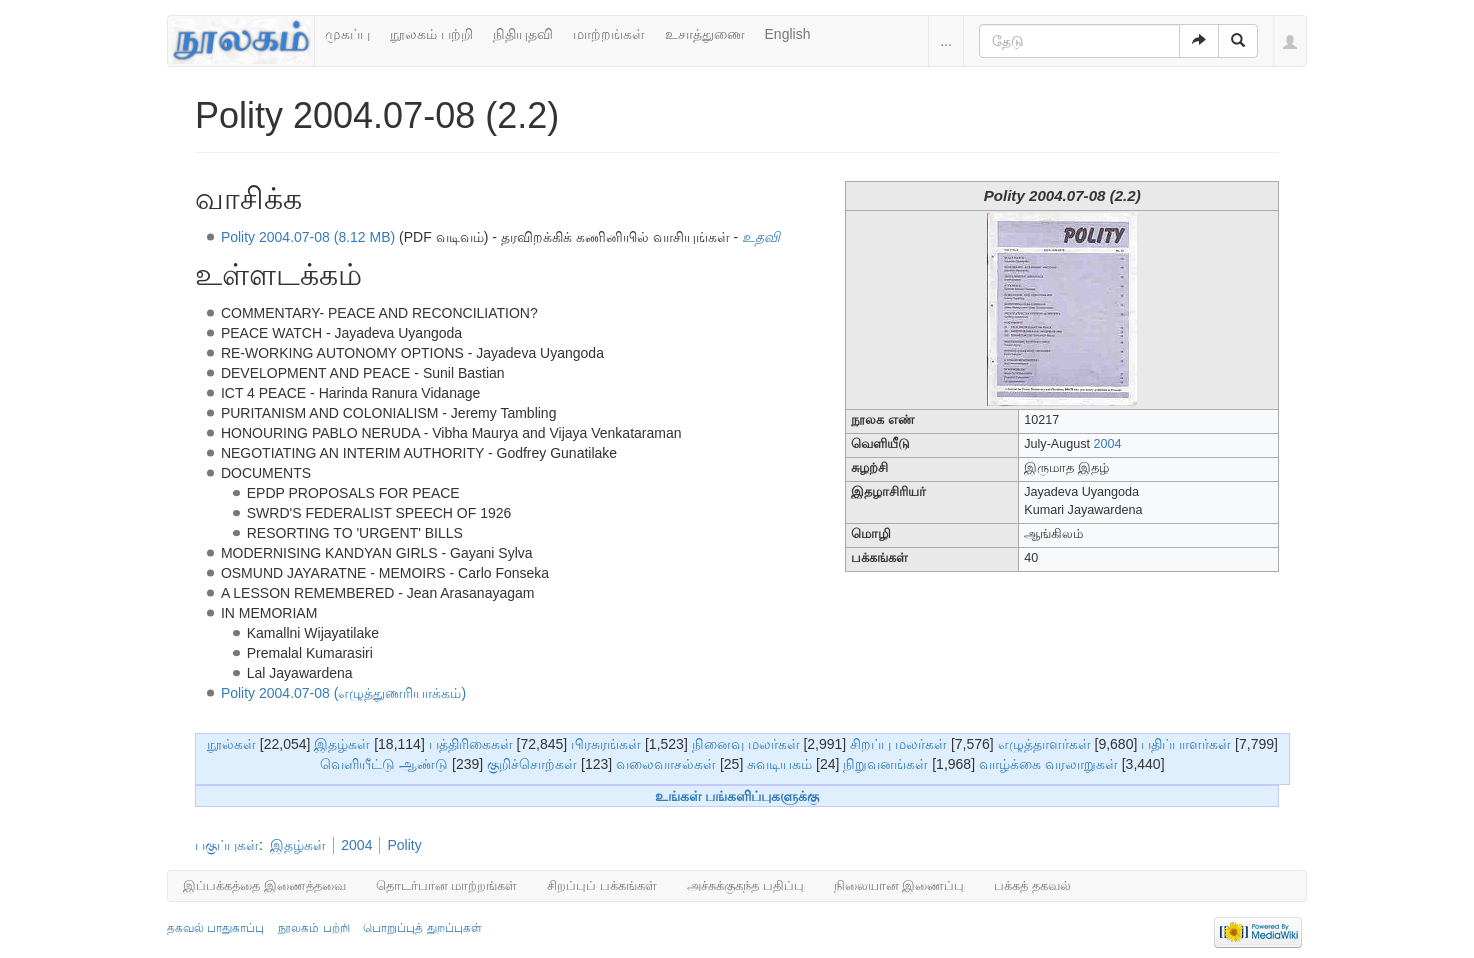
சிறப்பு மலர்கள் (898, 744)
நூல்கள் (231, 744)
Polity (404, 845)
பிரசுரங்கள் (606, 744)
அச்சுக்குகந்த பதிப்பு (745, 885)
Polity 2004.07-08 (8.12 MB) (308, 237)
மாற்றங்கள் (609, 34)
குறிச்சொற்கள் (532, 764)
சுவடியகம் (779, 764)
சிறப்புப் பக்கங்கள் (602, 885)
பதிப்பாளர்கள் (1186, 744)
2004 (1108, 444)
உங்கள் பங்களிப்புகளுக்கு (737, 796)
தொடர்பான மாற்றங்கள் (447, 885)
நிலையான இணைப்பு (899, 885)
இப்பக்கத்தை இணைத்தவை (264, 885)
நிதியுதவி (523, 34)
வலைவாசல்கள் (666, 764)
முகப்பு (347, 34)
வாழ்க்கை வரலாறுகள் (1048, 764)
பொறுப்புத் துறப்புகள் (422, 928)
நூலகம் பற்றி (431, 34)
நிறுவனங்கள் (885, 764)
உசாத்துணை (705, 34)
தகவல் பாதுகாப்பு (215, 928)
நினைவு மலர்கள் (746, 744)
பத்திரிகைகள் (471, 744)
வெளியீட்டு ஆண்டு (384, 764)
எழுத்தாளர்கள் (1044, 744)
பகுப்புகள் (227, 845)
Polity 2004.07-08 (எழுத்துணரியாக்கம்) (343, 693)
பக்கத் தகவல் (1032, 885)
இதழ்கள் (342, 744)
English (788, 34)
